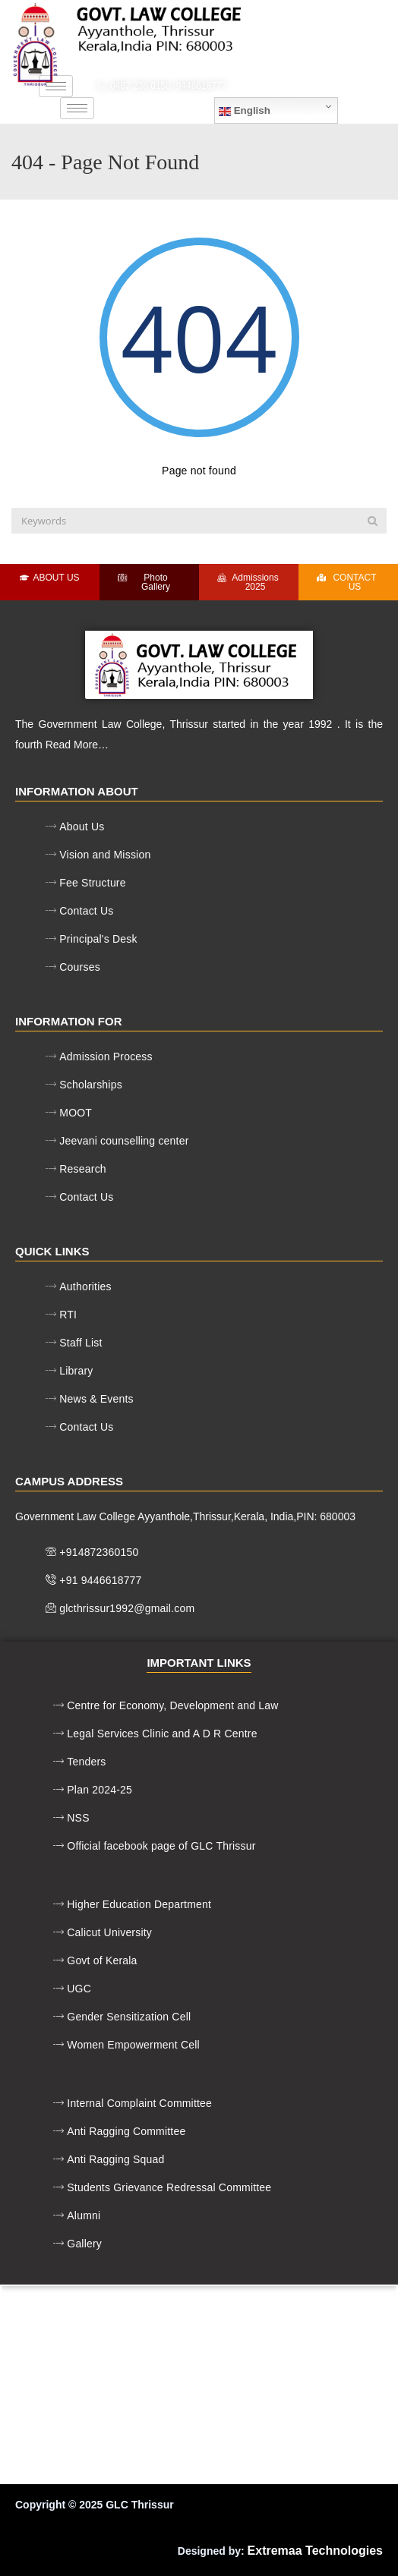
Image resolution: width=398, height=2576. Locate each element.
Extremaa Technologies (315, 2550)
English (244, 111)
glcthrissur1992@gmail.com (317, 85)
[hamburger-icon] (56, 86)
